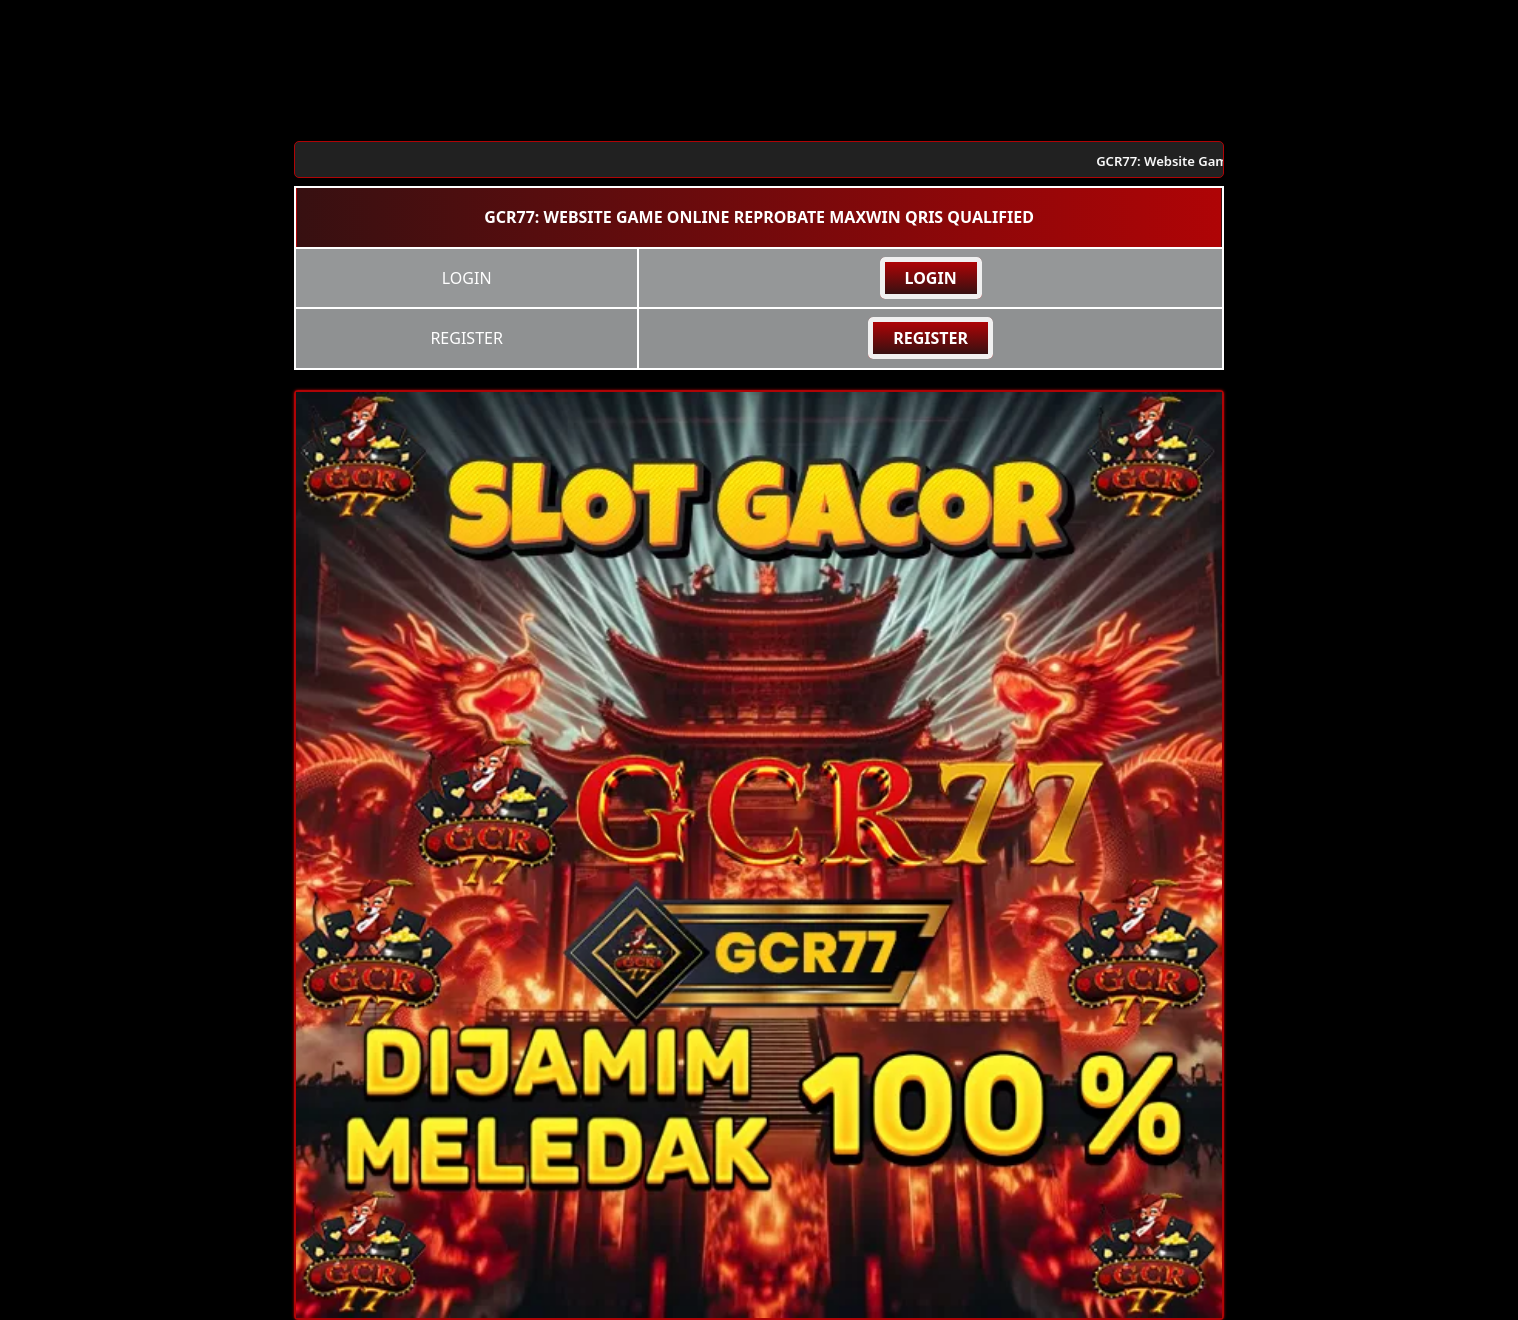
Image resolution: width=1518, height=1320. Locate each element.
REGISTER (930, 338)
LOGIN (931, 278)
